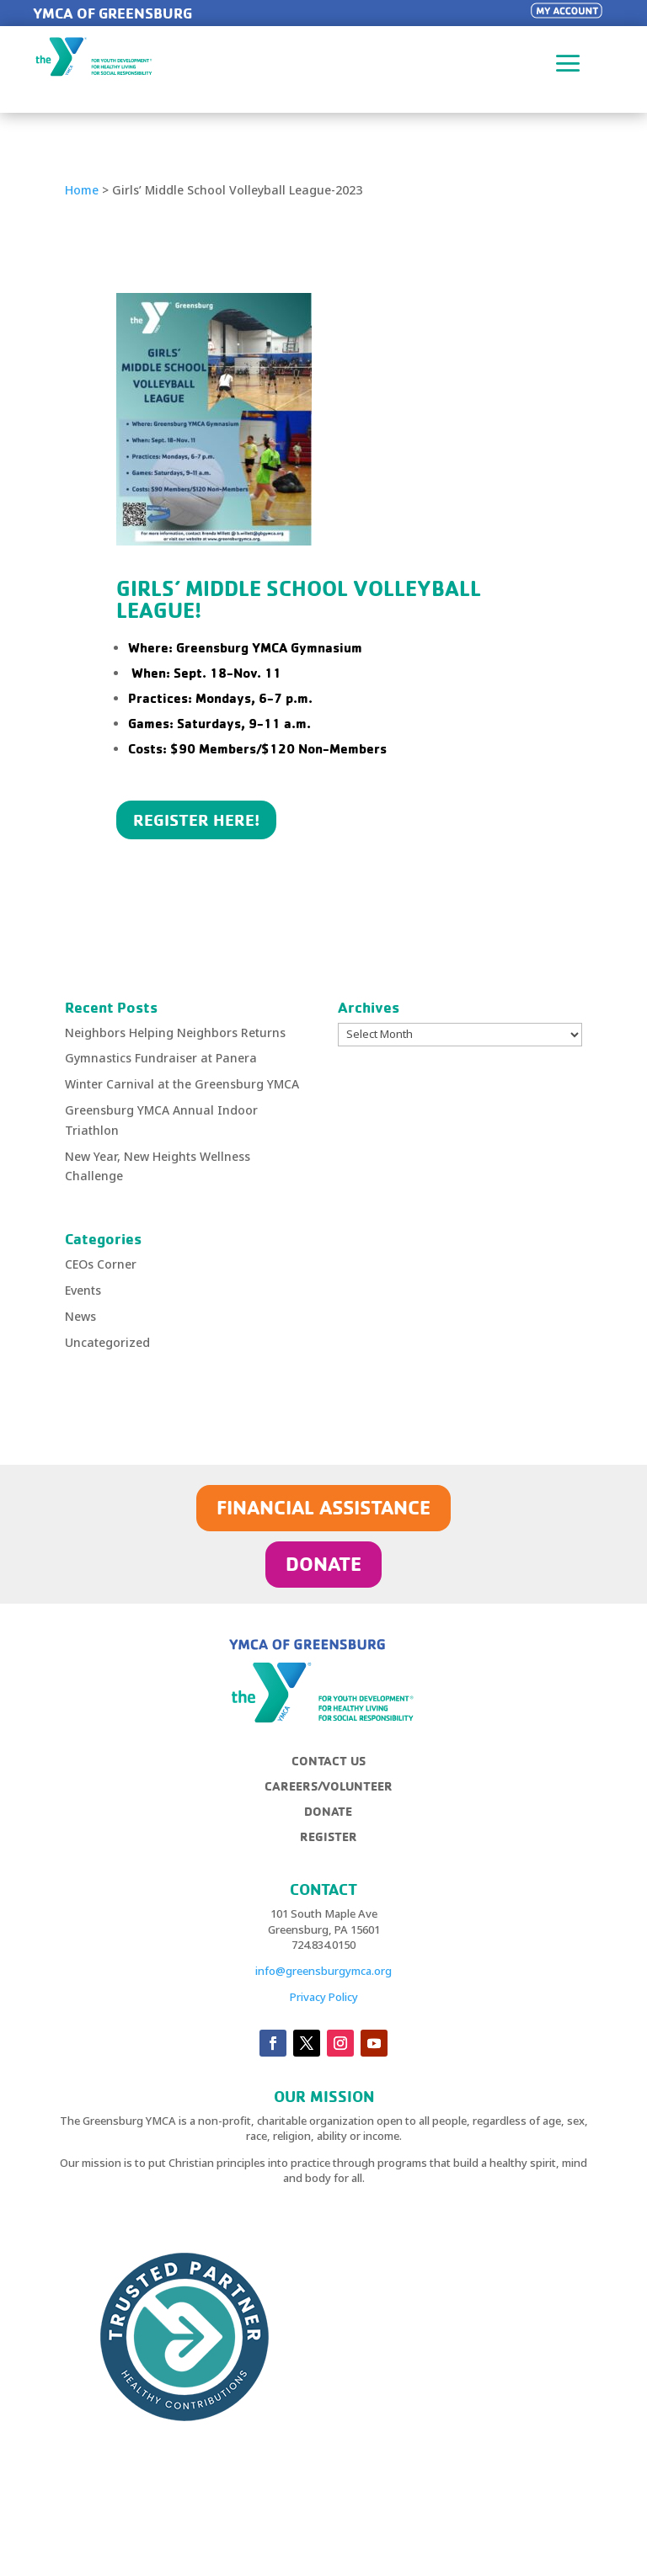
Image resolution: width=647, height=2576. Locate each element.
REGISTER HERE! (196, 819)
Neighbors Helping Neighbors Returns (175, 1033)
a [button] (568, 64)
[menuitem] (334, 1767)
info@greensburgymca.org (323, 1970)
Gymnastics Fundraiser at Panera (161, 1058)
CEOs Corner (100, 1264)
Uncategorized (107, 1342)
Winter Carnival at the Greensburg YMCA (182, 1084)
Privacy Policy (324, 1996)
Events (83, 1290)
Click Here (174, 885)
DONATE (323, 1563)
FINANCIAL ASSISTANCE (323, 1507)
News (80, 1316)
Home (82, 190)
